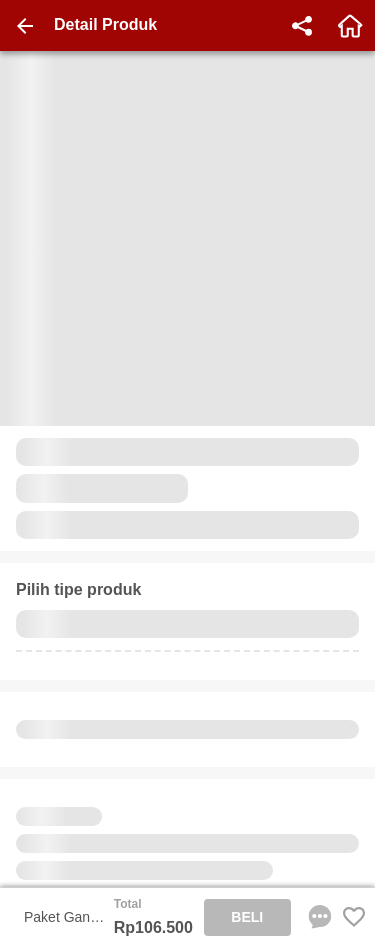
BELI (247, 917)
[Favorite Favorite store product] (354, 917)
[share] (302, 26)
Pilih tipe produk (78, 589)
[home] (350, 26)
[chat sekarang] (316, 917)
